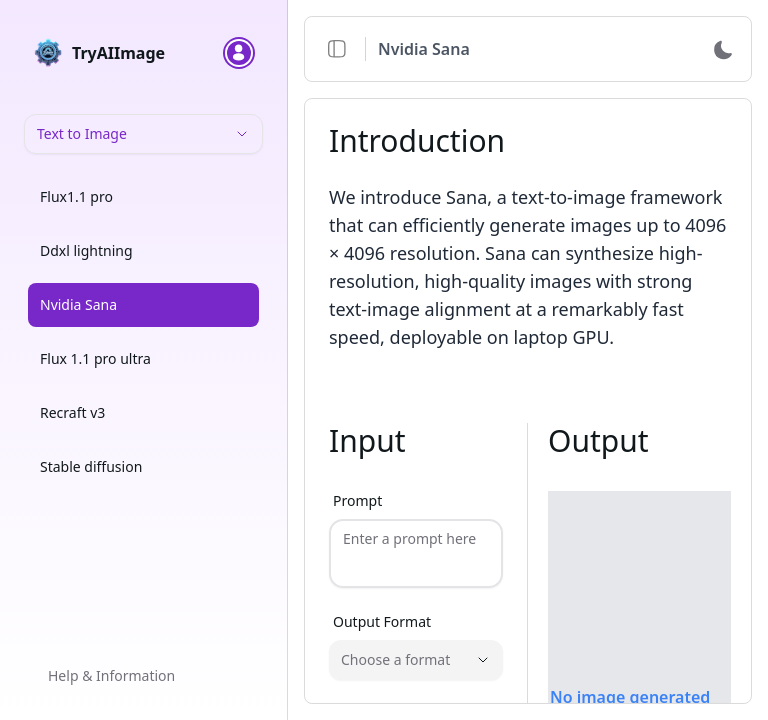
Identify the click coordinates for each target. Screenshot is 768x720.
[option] (143, 197)
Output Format (382, 612)
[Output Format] (416, 651)
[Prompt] (416, 549)
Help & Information (111, 675)
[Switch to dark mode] (723, 49)
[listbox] (143, 336)
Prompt (357, 500)
